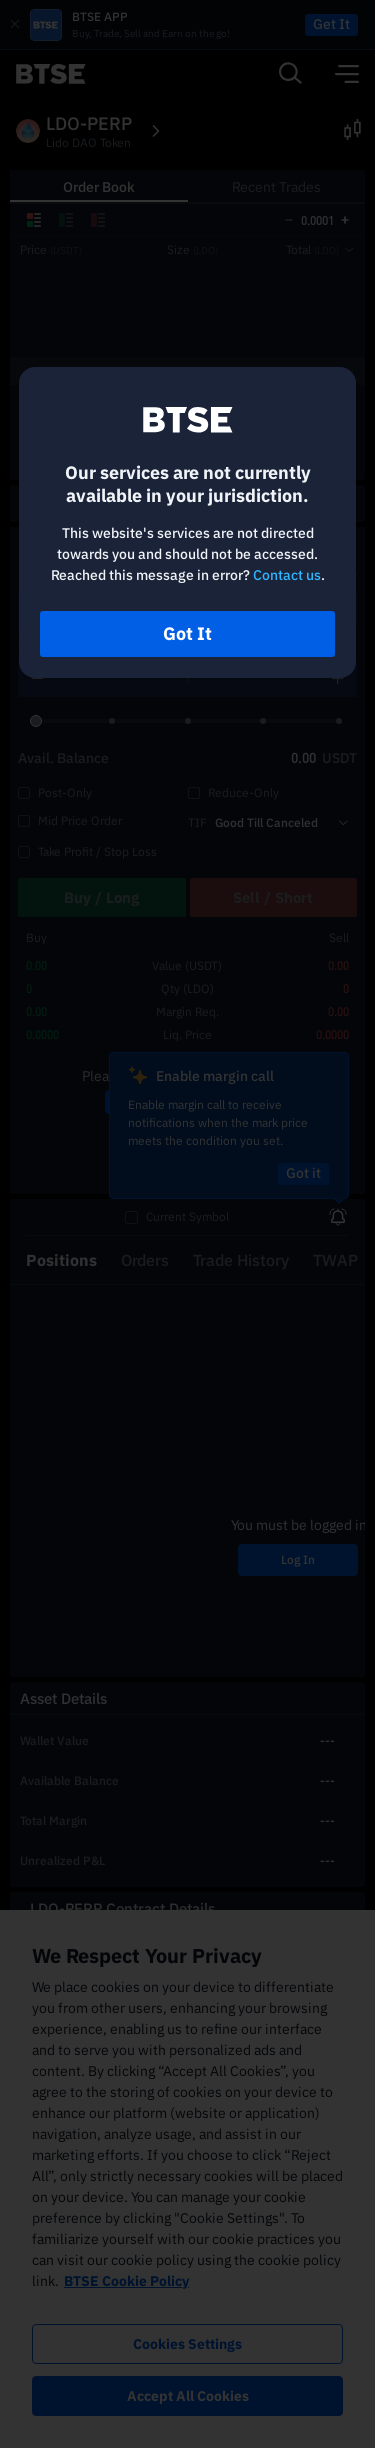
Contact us (287, 575)
